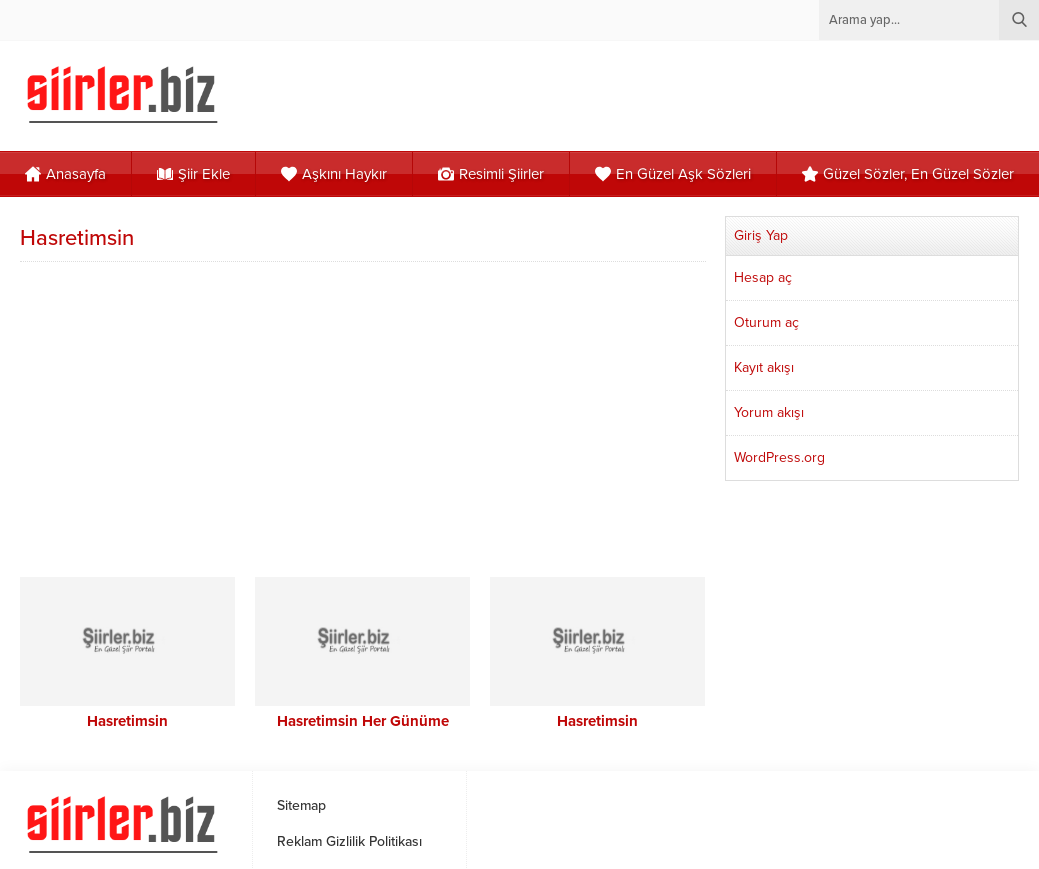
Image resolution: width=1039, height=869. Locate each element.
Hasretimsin (127, 721)
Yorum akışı (769, 412)
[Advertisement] (364, 417)
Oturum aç (766, 322)
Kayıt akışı (764, 367)
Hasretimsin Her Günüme (363, 721)
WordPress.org (779, 457)
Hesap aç (763, 277)
